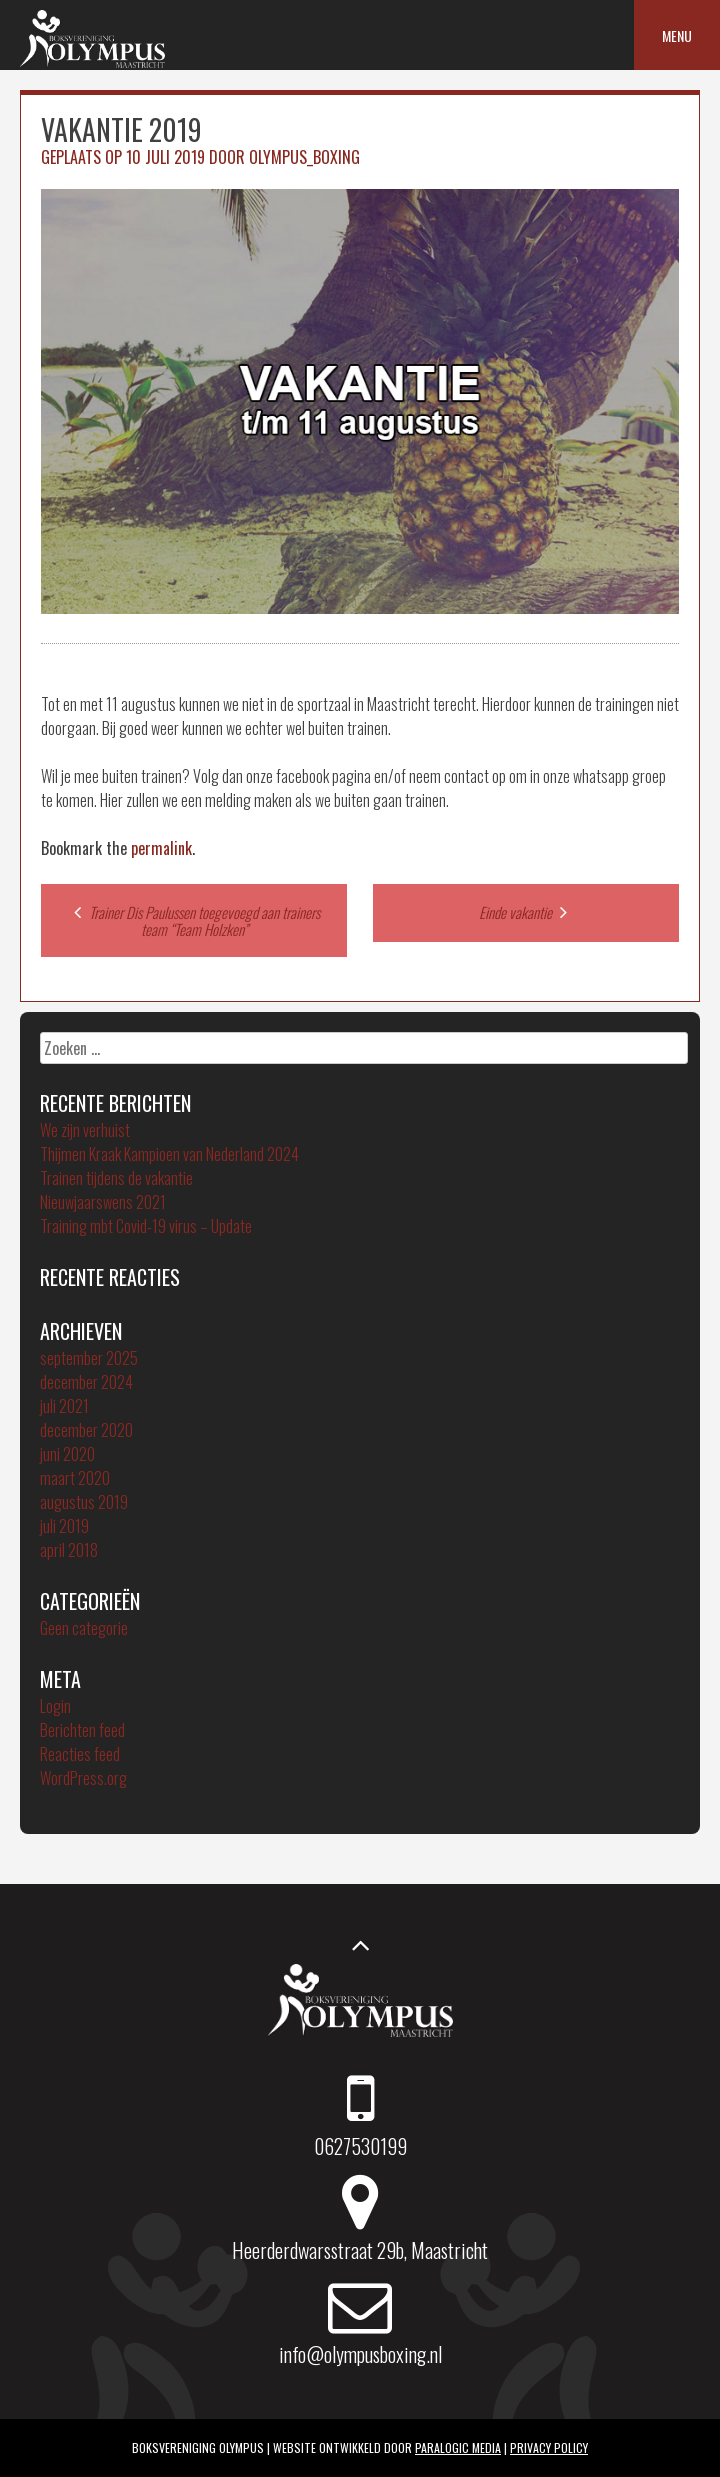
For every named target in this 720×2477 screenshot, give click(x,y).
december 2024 (86, 1382)
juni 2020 (67, 1454)
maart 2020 (75, 1478)
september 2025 (89, 1358)
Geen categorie (84, 1628)
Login (55, 1706)
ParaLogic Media (458, 2447)
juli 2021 (64, 1406)
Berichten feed (82, 1730)
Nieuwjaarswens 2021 (103, 1202)
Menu (677, 35)
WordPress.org (83, 1778)
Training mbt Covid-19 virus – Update (146, 1226)
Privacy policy (549, 2447)
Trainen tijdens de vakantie (116, 1178)
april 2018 (69, 1550)
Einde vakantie (525, 912)
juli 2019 (64, 1526)
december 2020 (86, 1430)
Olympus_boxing (304, 157)
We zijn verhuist (85, 1130)
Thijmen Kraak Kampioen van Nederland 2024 (169, 1154)
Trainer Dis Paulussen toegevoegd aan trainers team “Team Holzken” (194, 920)
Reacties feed (80, 1754)
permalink (161, 848)
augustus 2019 (84, 1502)
